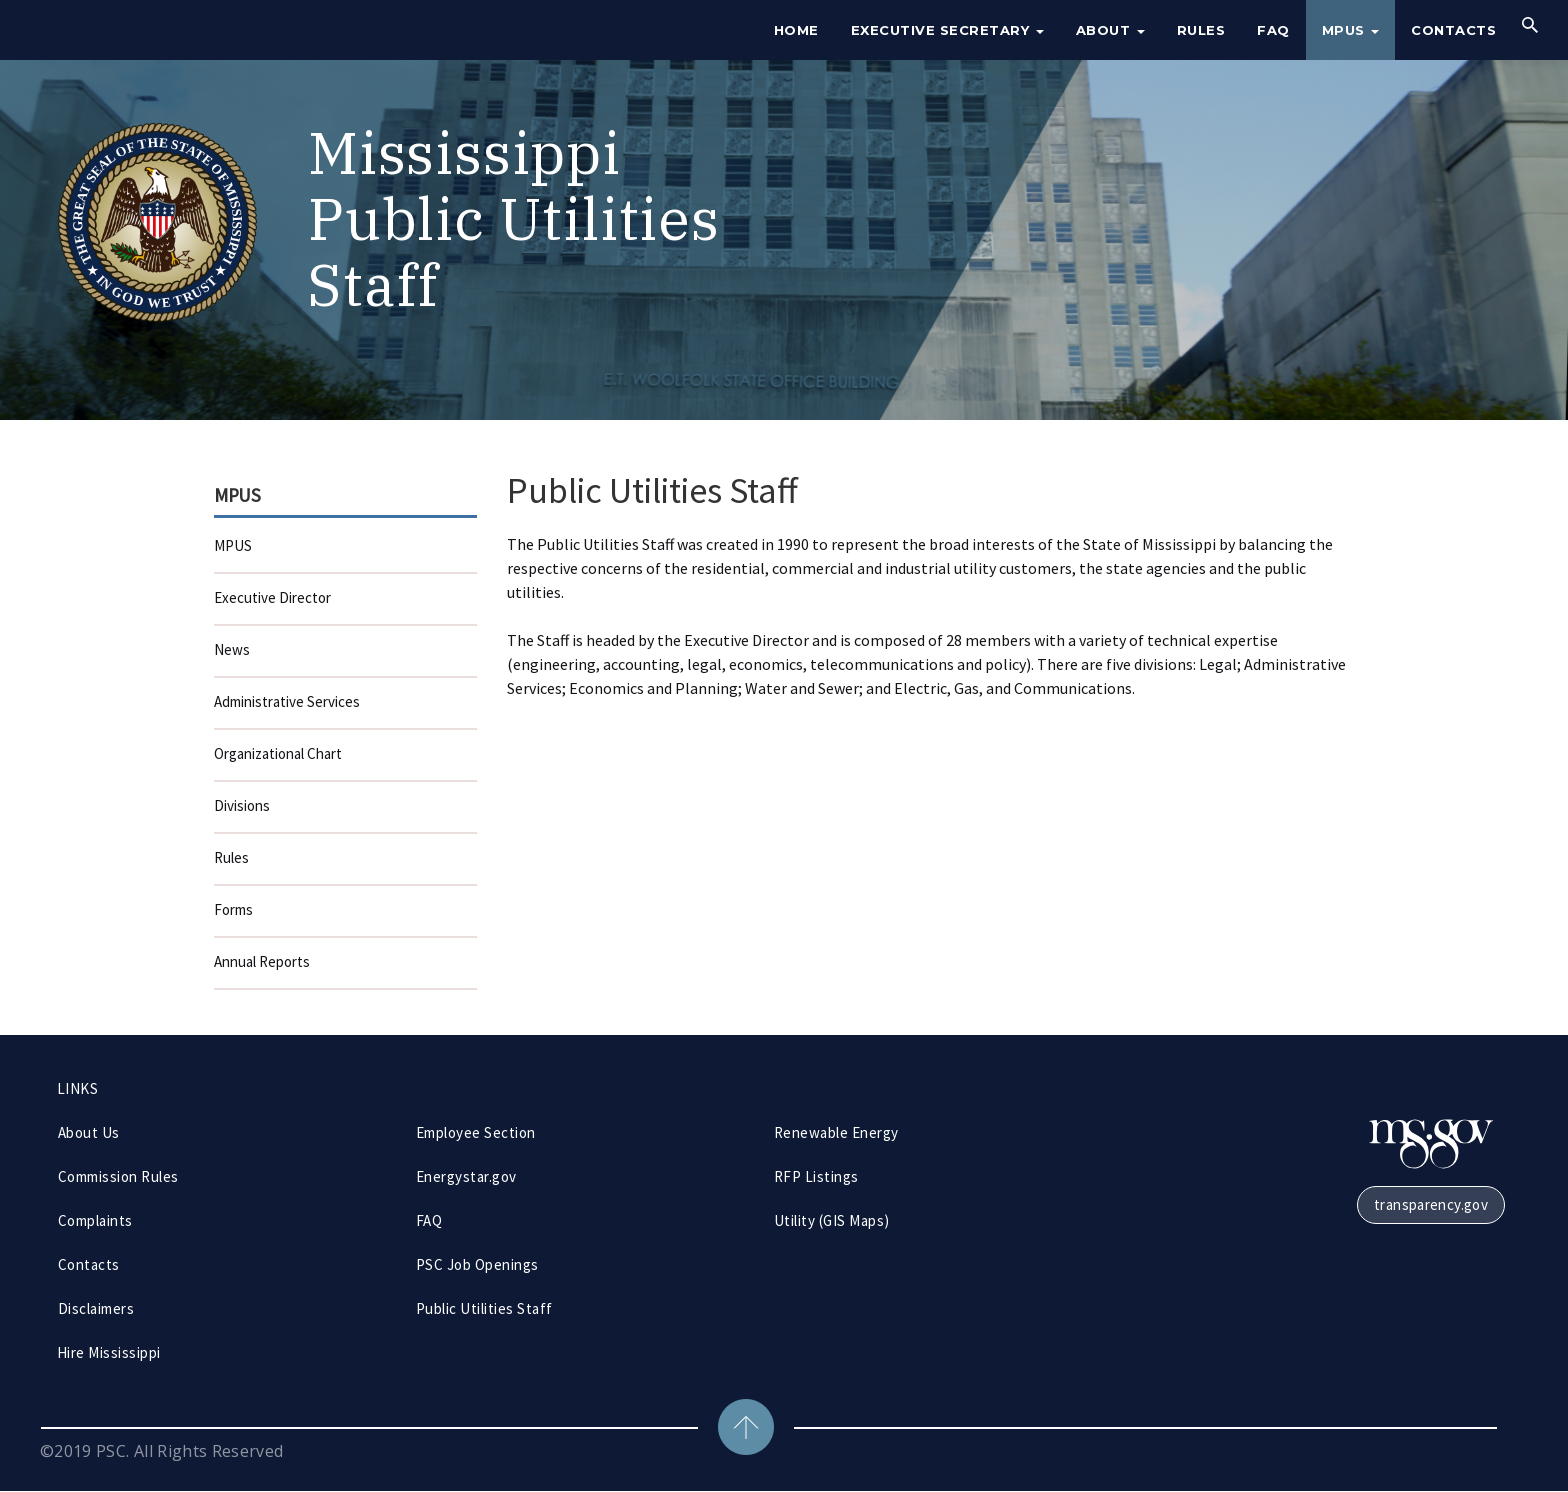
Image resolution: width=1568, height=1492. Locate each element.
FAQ (1273, 30)
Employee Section (476, 1132)
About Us (89, 1132)
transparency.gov (1431, 1204)
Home (796, 30)
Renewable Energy (836, 1132)
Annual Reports (262, 961)
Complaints (95, 1220)
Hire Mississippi (109, 1352)
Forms (233, 909)
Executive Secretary (947, 30)
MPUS (1351, 30)
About (1110, 30)
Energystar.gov (466, 1176)
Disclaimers (96, 1308)
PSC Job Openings (477, 1264)
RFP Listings (816, 1176)
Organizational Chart (278, 753)
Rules (1201, 30)
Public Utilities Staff (484, 1308)
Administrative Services (287, 701)
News (232, 649)
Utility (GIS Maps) (832, 1220)
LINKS (77, 1088)
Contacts (1453, 30)
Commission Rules (118, 1176)
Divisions (242, 805)
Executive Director (272, 597)
